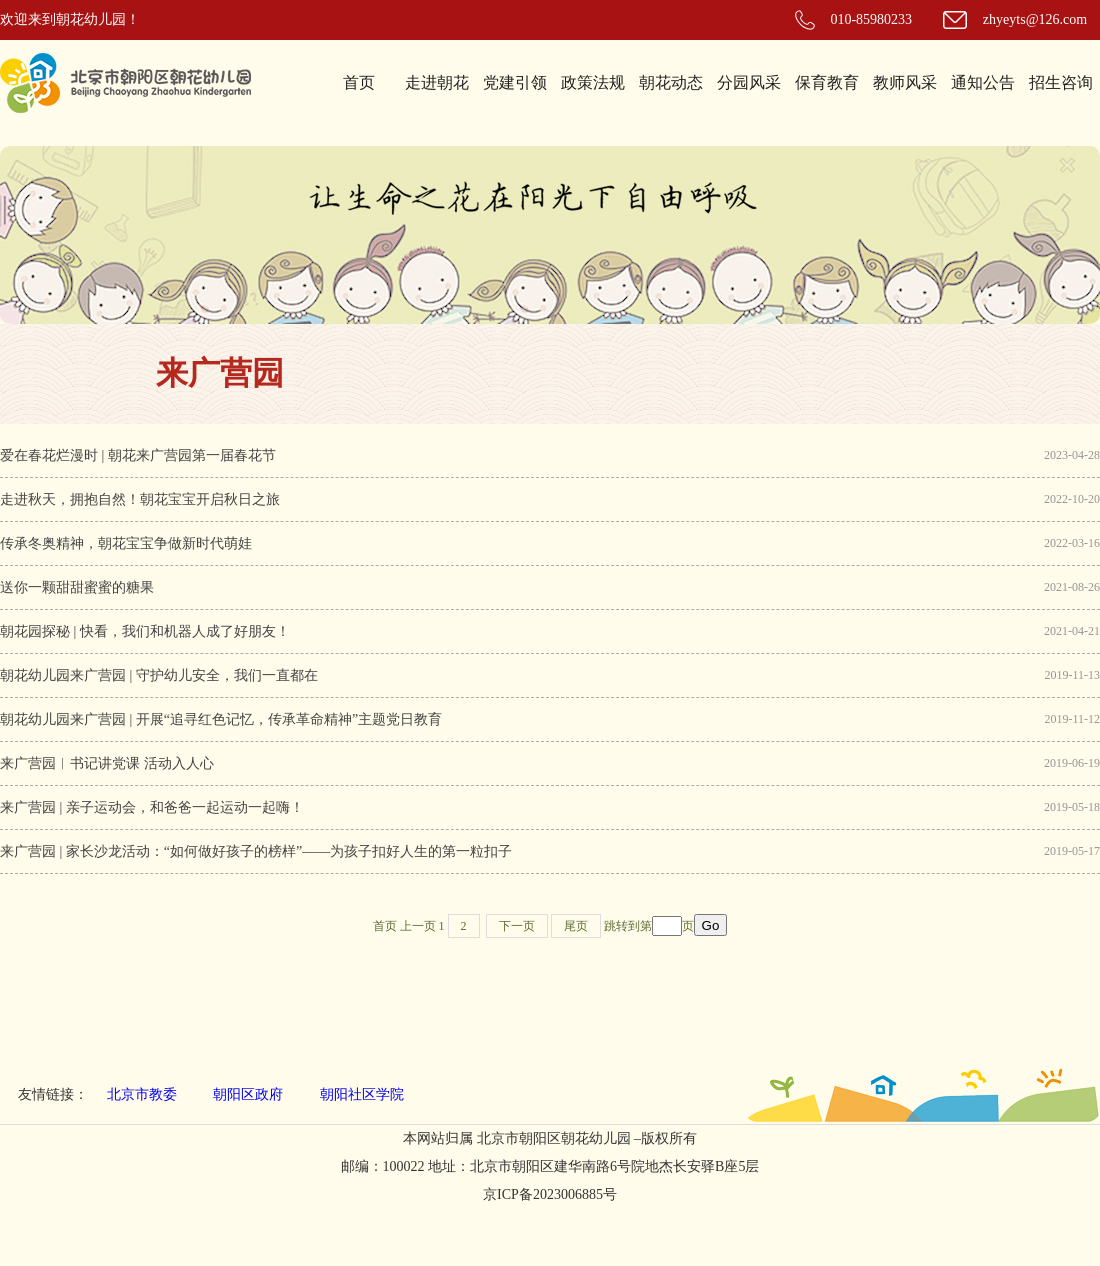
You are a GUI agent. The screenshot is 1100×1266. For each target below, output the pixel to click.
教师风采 (905, 82)
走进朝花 (437, 82)
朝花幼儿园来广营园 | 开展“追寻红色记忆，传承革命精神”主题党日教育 (221, 719)
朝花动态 (671, 82)
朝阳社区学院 (362, 1094)
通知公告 (983, 82)
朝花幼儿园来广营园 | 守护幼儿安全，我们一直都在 (159, 675)
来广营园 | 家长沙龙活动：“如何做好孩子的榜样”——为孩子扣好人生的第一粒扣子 (256, 851)
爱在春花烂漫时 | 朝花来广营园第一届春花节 (138, 455)
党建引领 (515, 82)
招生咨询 (1061, 82)
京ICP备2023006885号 (550, 1194)
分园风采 (749, 82)
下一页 (517, 926)
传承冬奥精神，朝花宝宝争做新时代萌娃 (126, 543)
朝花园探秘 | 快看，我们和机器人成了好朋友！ (145, 631)
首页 (359, 82)
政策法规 (593, 82)
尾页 (576, 926)
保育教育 (827, 82)
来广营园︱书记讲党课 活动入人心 (107, 763)
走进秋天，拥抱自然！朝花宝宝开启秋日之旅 (140, 499)
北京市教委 (142, 1094)
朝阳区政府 (248, 1094)
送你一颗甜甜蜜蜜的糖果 (77, 587)
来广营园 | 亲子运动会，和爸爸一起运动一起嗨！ (152, 807)
